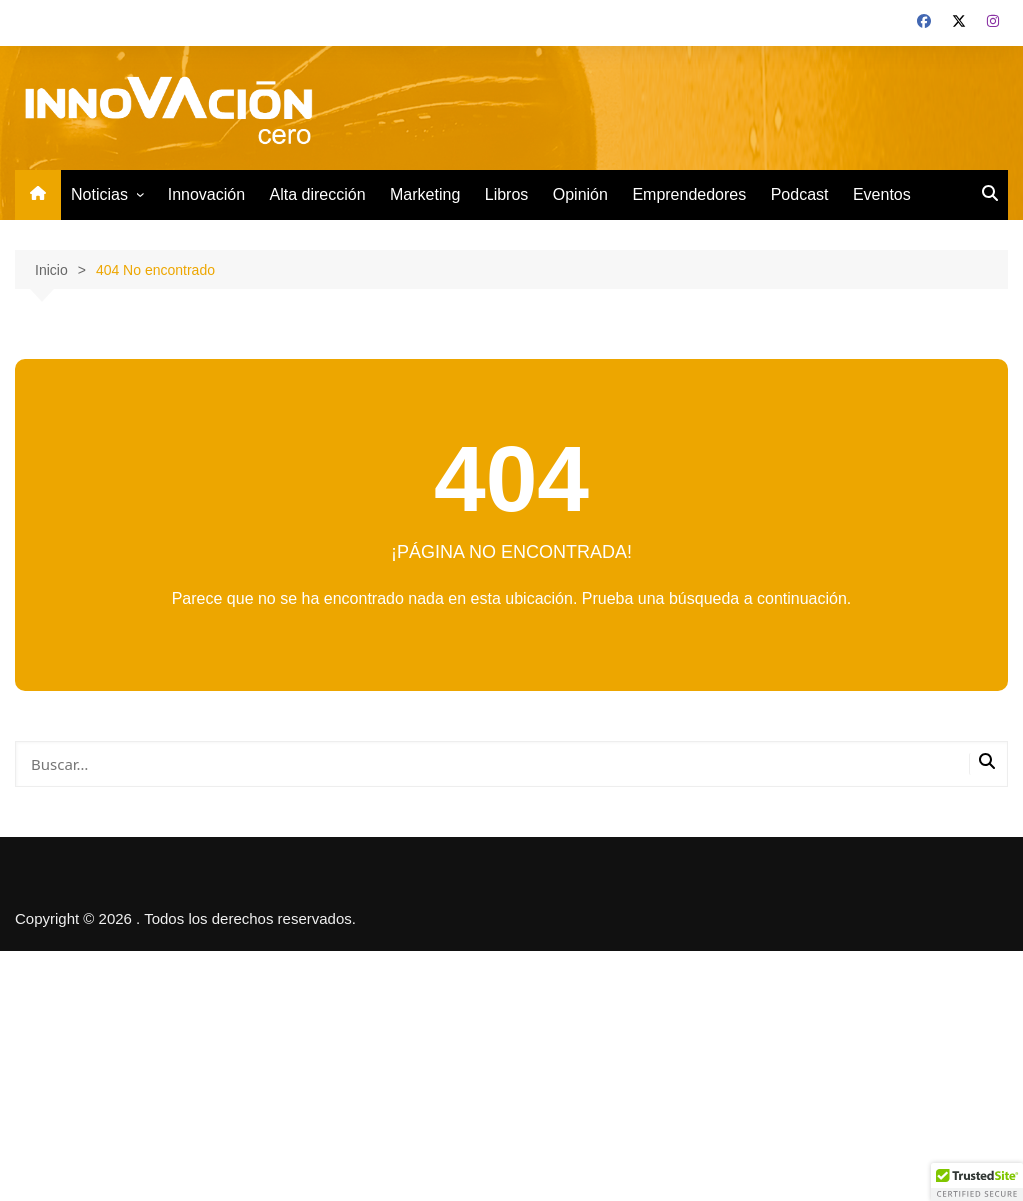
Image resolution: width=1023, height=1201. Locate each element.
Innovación (206, 194)
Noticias (99, 194)
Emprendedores (689, 194)
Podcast (800, 194)
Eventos (882, 194)
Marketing (425, 194)
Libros (507, 194)
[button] (977, 1182)
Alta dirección (318, 194)
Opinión (580, 194)
